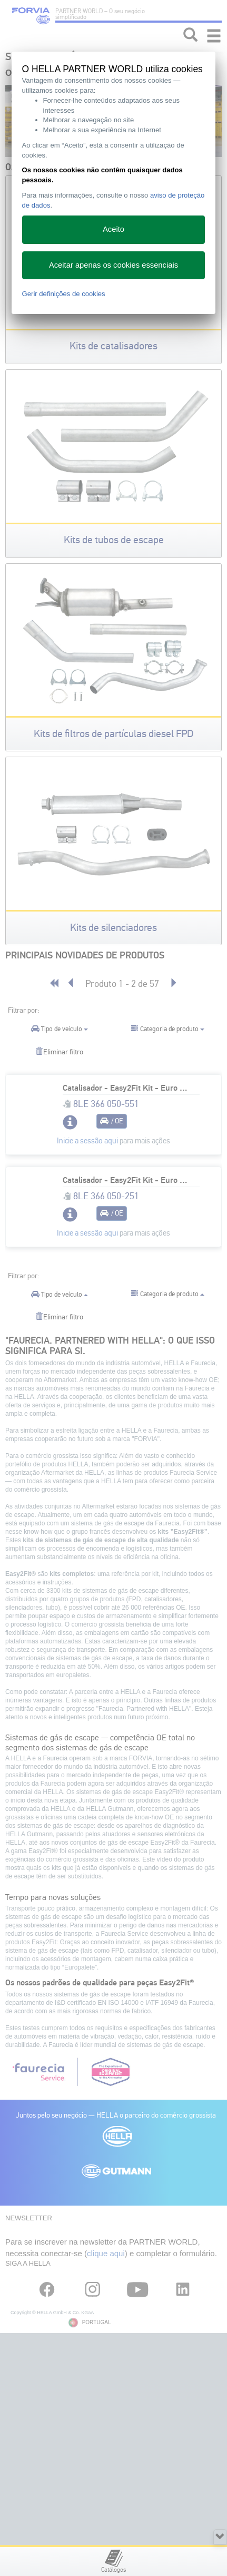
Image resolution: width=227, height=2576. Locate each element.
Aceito (113, 229)
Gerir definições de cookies (63, 294)
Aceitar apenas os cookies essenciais (113, 265)
